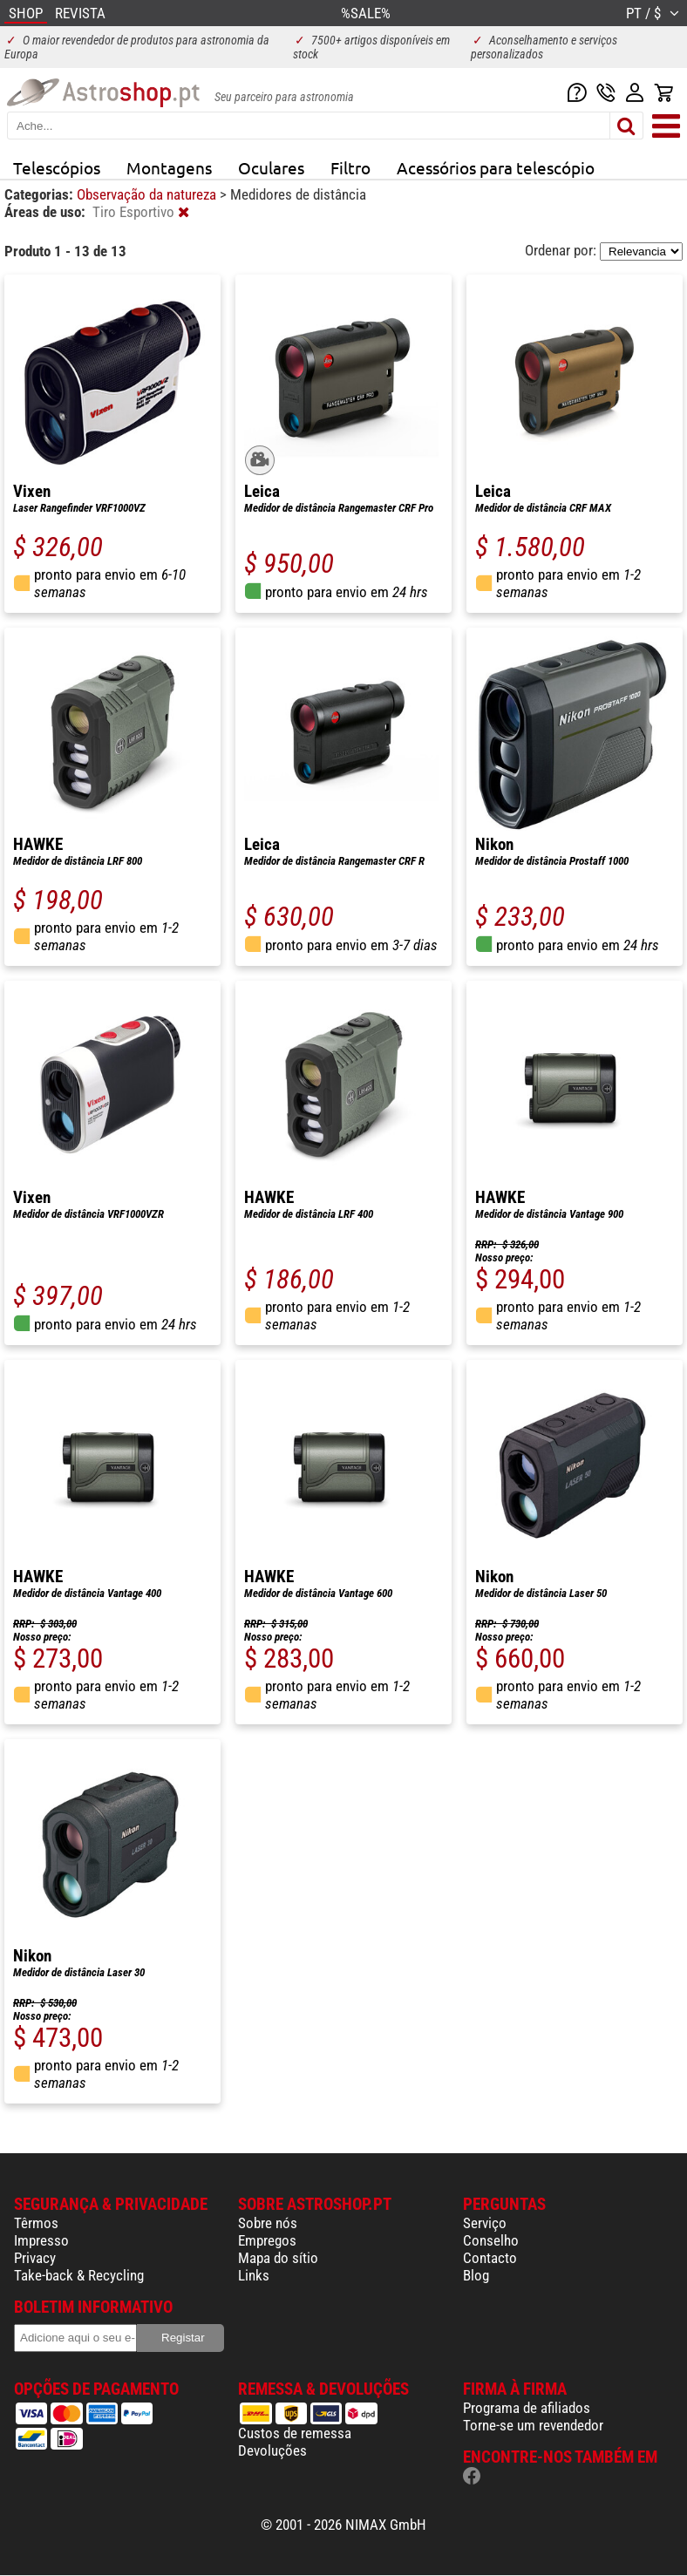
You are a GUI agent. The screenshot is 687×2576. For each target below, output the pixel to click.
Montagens (169, 167)
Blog (476, 2275)
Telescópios (56, 167)
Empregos (267, 2240)
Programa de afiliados (526, 2407)
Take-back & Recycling (79, 2275)
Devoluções (272, 2450)
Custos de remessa (294, 2433)
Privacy (35, 2258)
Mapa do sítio (278, 2258)
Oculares (271, 167)
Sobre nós (267, 2223)
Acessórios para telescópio (496, 167)
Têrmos (36, 2223)
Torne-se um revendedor (533, 2425)
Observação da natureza (148, 194)
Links (253, 2275)
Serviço (485, 2223)
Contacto (490, 2258)
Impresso (41, 2240)
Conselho (491, 2240)
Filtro (350, 167)
